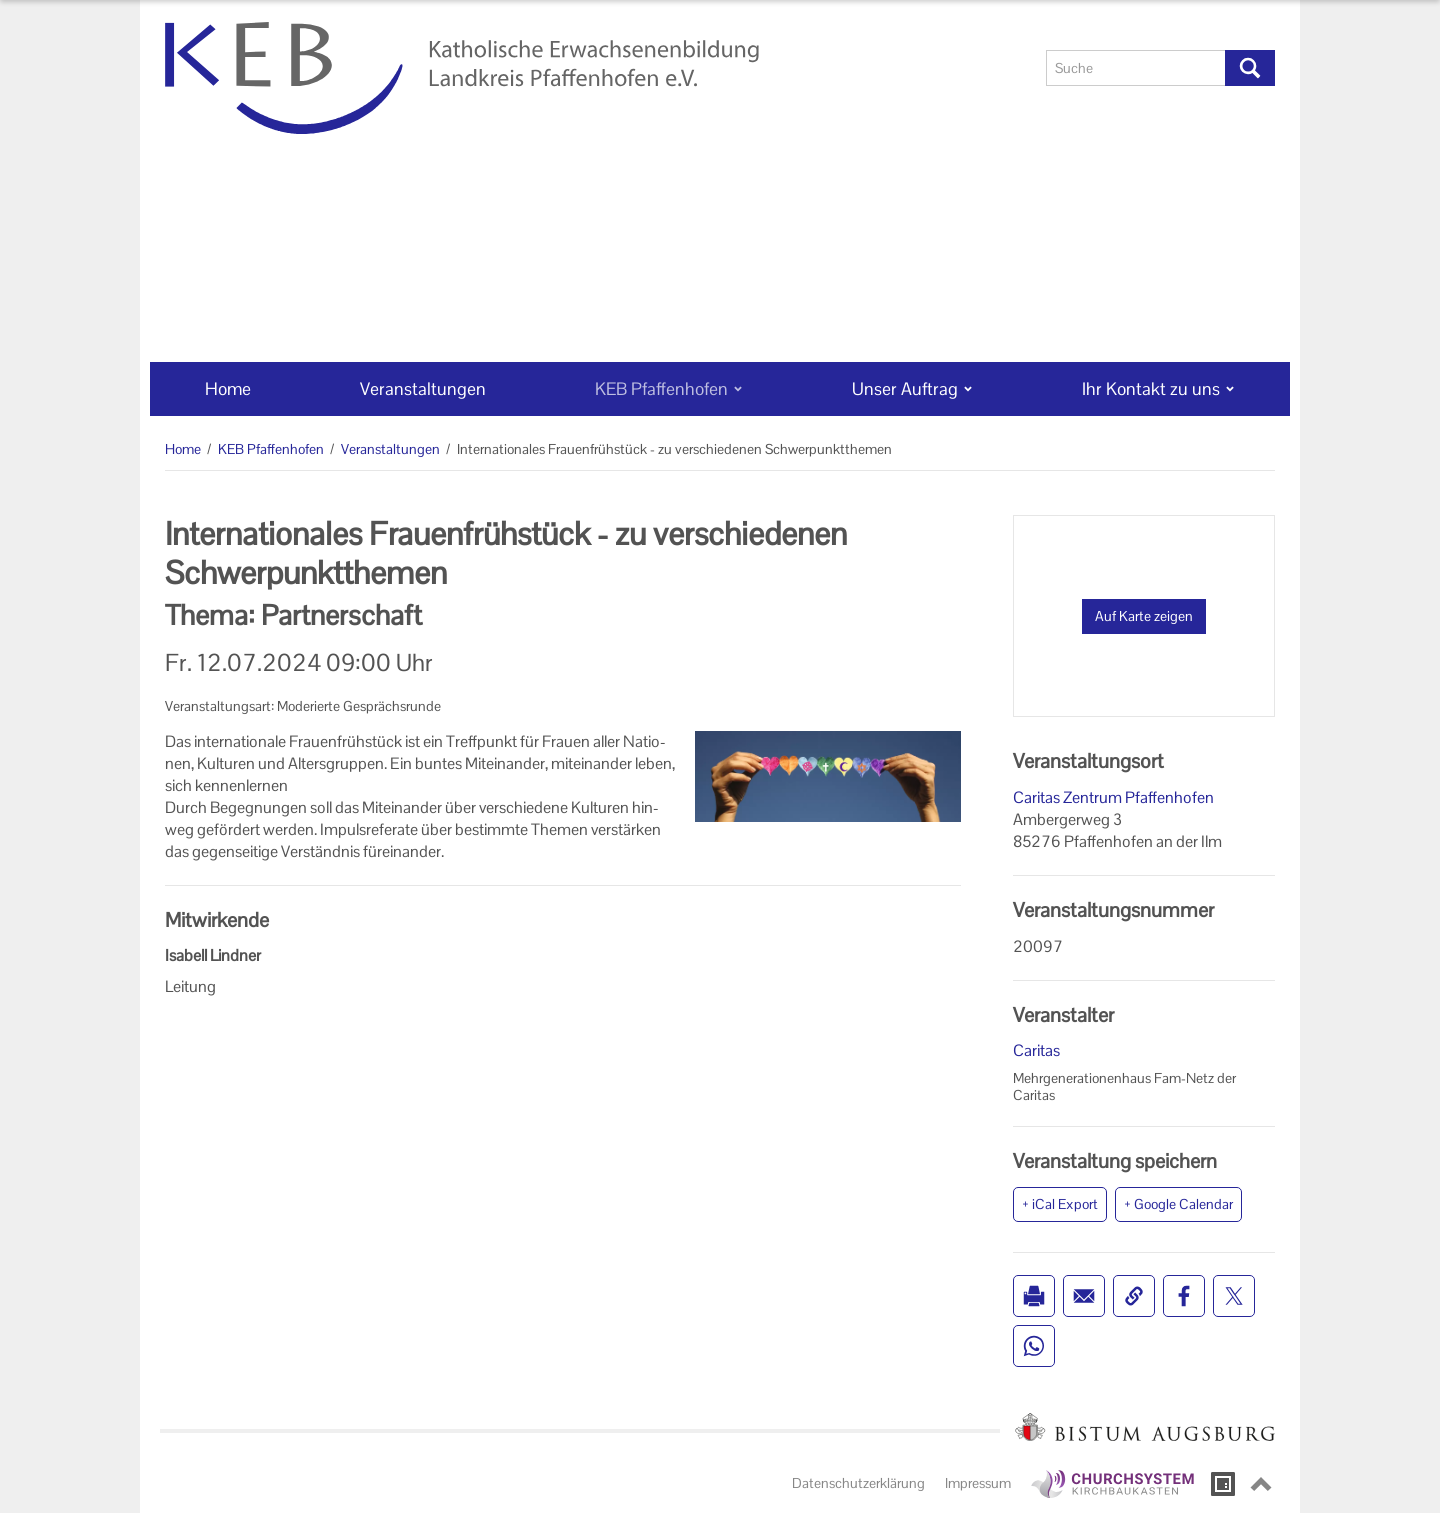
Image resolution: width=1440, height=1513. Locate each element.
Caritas (1036, 1050)
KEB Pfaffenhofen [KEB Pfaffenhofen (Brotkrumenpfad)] (271, 449)
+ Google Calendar (1178, 1204)
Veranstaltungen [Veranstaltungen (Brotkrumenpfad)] (390, 449)
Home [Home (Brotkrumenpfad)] (183, 449)
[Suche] (1136, 68)
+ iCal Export (1060, 1204)
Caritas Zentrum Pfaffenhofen (1113, 797)
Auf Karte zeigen (1144, 616)
